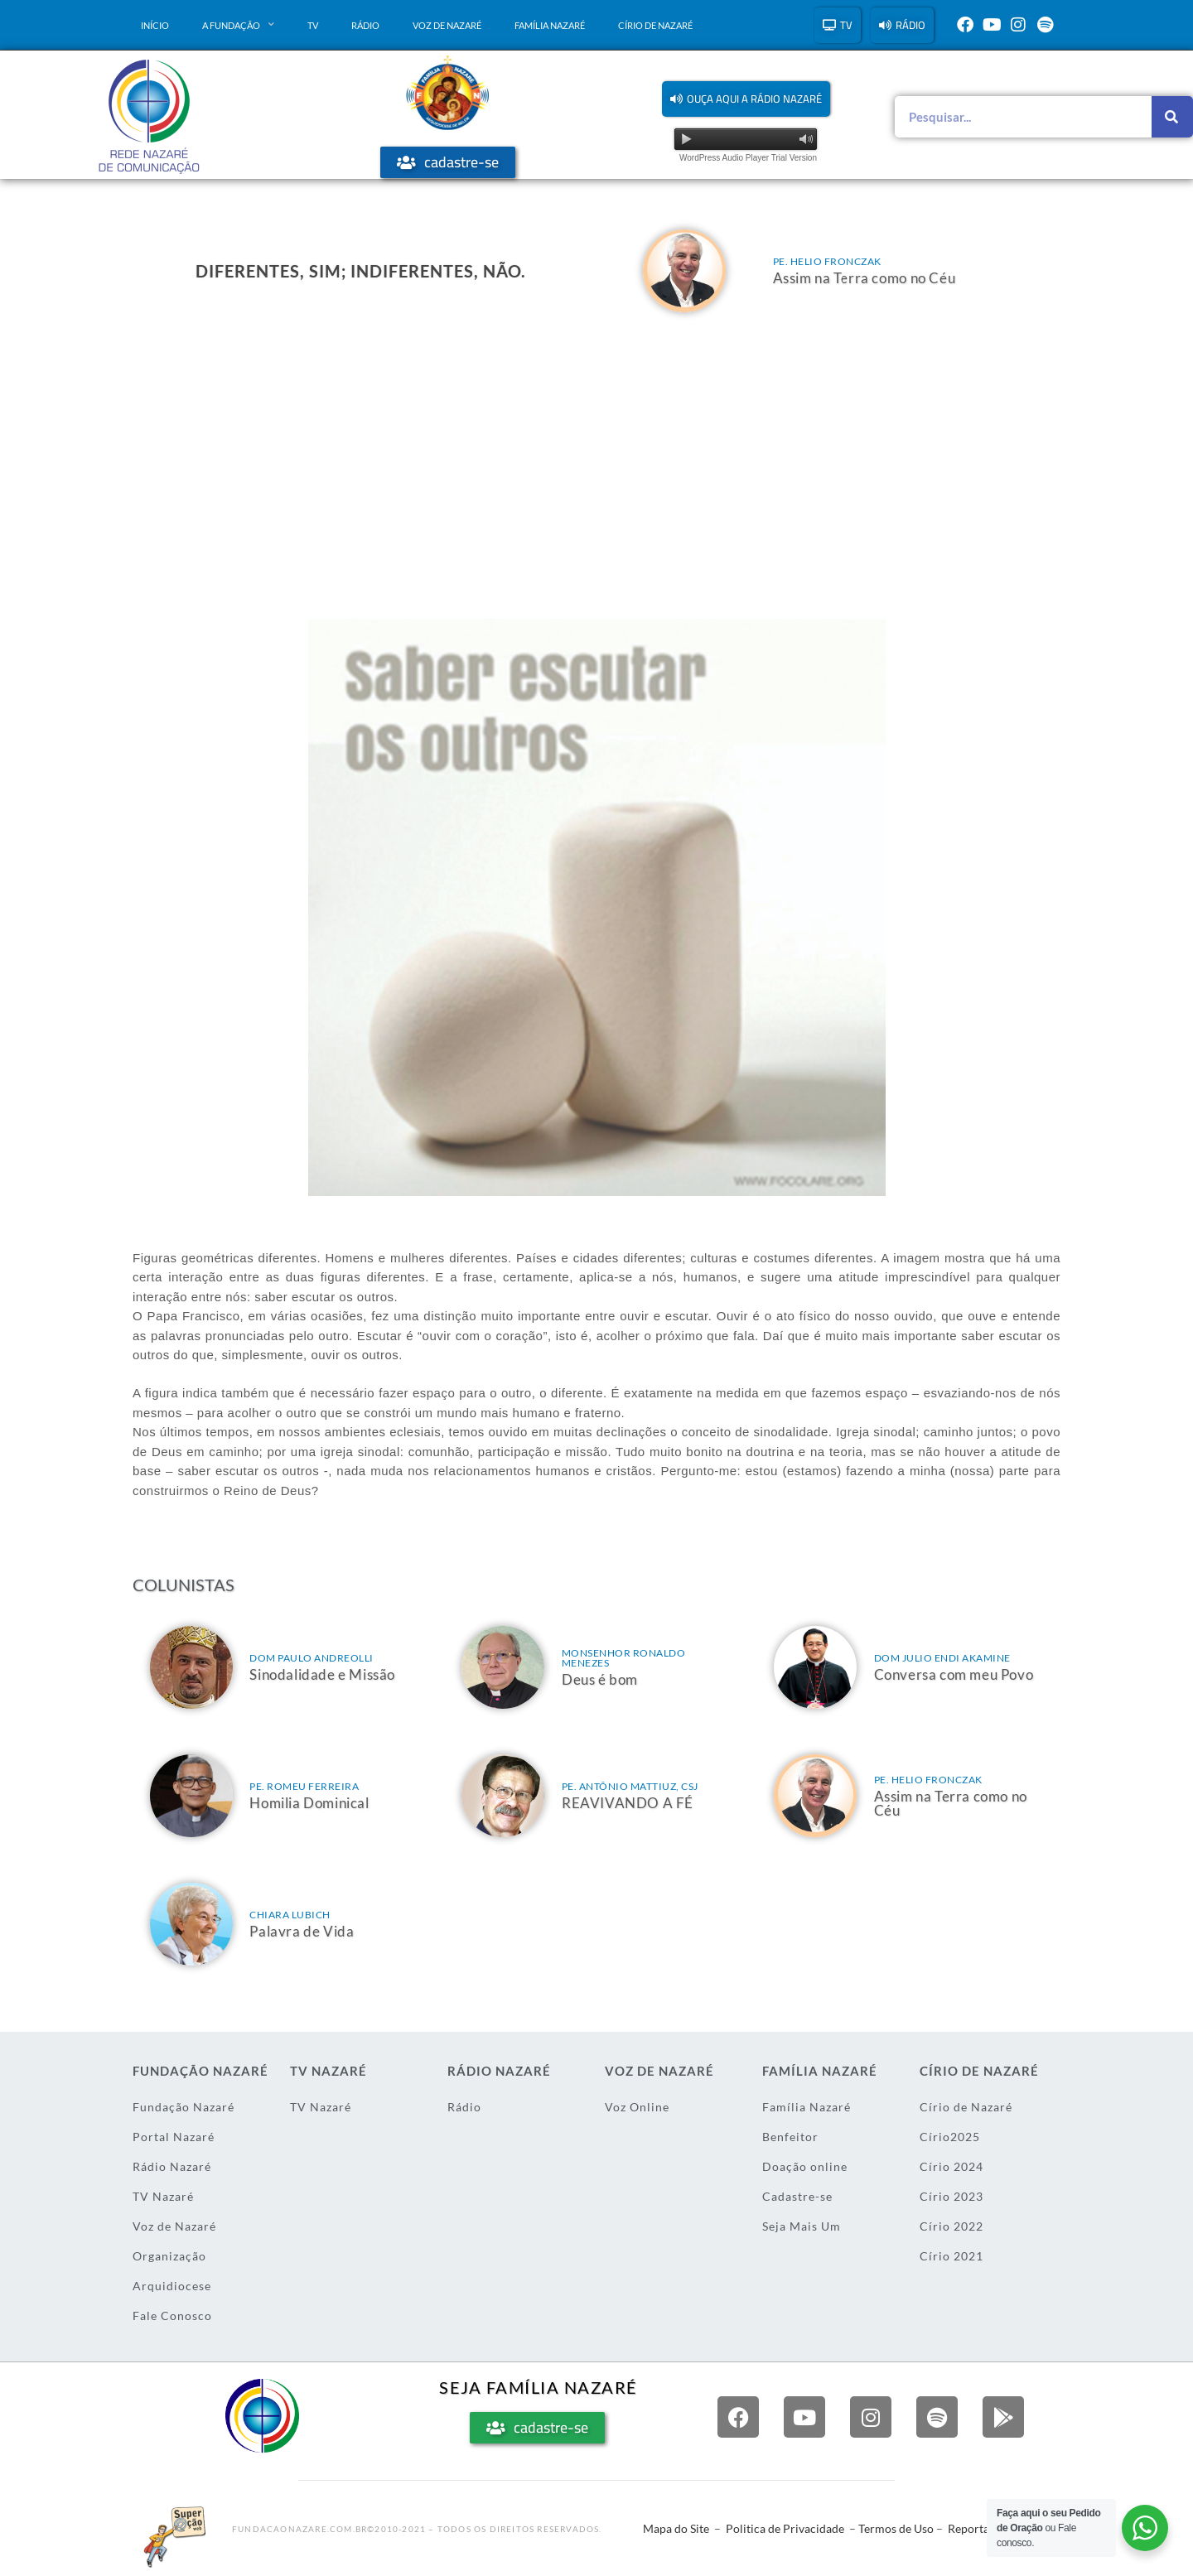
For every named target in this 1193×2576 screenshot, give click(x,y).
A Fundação (238, 24)
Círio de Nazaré (655, 25)
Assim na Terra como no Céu (864, 278)
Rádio (365, 25)
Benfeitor (790, 2137)
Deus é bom (600, 1679)
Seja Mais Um (801, 2226)
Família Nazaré (549, 25)
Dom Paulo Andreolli (311, 1658)
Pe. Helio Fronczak (827, 261)
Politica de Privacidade (785, 2528)
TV (312, 25)
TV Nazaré (163, 2196)
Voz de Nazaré (447, 25)
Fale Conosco (172, 2315)
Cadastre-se (797, 2196)
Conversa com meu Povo (954, 1674)
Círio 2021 (951, 2256)
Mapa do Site (676, 2528)
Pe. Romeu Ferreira (304, 1786)
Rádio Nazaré (172, 2166)
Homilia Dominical (309, 1802)
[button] (746, 99)
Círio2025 (950, 2137)
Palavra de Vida (301, 1931)
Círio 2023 (951, 2196)
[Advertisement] (596, 453)
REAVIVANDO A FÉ (627, 1802)
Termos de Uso (896, 2528)
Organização (169, 2256)
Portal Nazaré (174, 2137)
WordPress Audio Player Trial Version (748, 157)
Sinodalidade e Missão (322, 1674)
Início (155, 25)
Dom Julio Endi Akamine (942, 1658)
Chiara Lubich (290, 1914)
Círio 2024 (951, 2166)
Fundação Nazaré (183, 2107)
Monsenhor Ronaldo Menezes (624, 1658)
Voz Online (637, 2107)
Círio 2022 (951, 2226)
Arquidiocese (172, 2286)
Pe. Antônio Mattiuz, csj (630, 1786)
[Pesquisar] (1172, 116)
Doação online (805, 2166)
